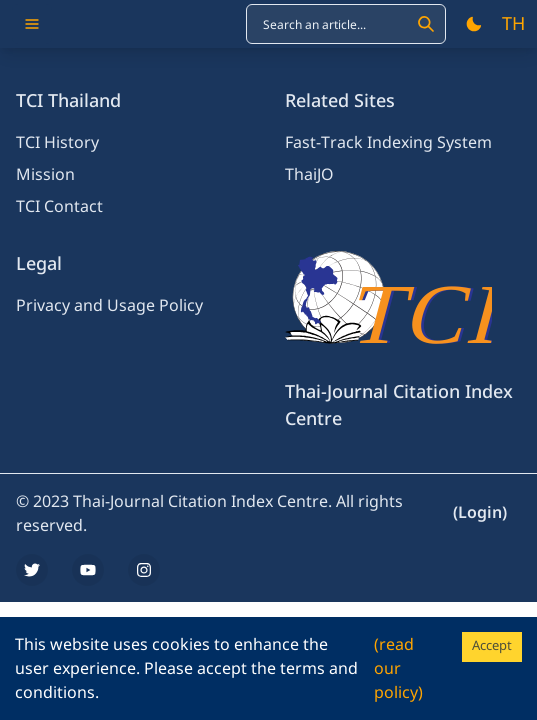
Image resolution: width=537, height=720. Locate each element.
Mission (45, 175)
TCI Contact (59, 207)
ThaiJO (309, 175)
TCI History (57, 143)
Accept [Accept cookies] (492, 646)
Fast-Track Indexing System (388, 143)
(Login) (480, 513)
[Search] (426, 24)
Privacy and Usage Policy (109, 306)
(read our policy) (398, 669)
